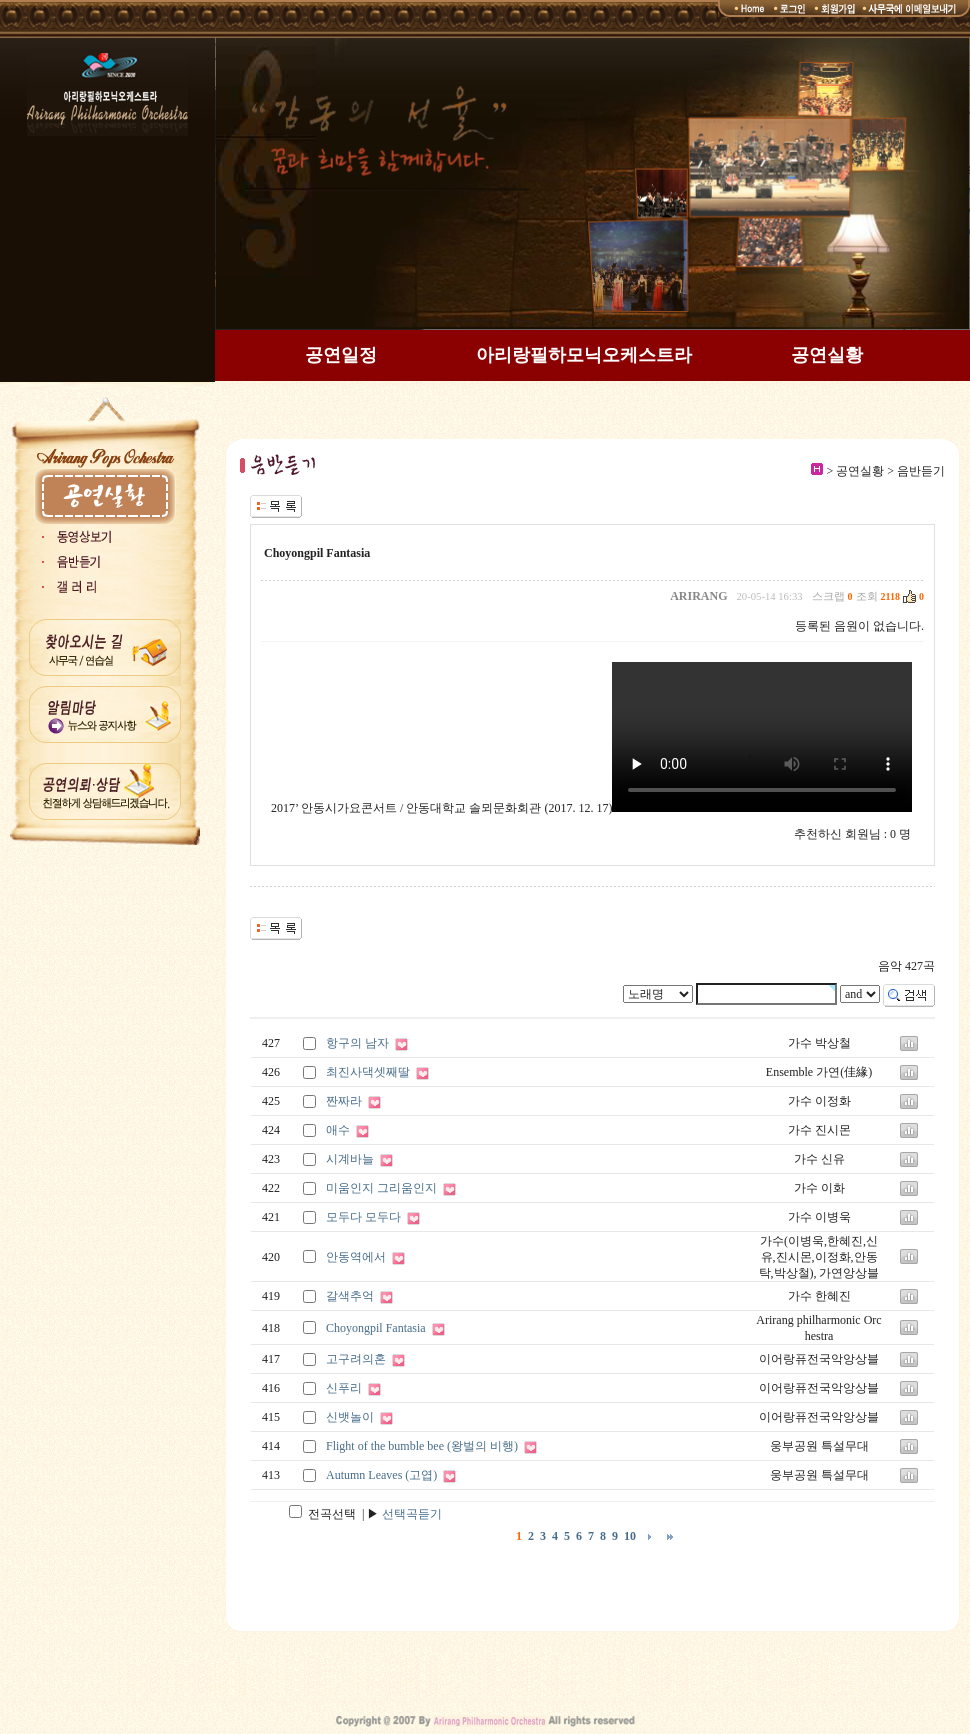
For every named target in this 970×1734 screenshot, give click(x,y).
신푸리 (344, 1388)
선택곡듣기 (412, 1514)
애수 (338, 1130)
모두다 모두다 (363, 1217)
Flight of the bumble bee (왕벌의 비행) (422, 1446)
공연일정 (341, 355)
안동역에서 (356, 1257)
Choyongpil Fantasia (376, 1328)
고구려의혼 (356, 1359)
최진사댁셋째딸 (368, 1072)
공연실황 (827, 355)
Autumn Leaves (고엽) (381, 1475)
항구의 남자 (357, 1043)
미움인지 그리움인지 (381, 1188)
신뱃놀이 (350, 1417)
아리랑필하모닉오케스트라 (584, 355)
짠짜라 (344, 1101)
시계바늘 (350, 1159)
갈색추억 (350, 1296)
